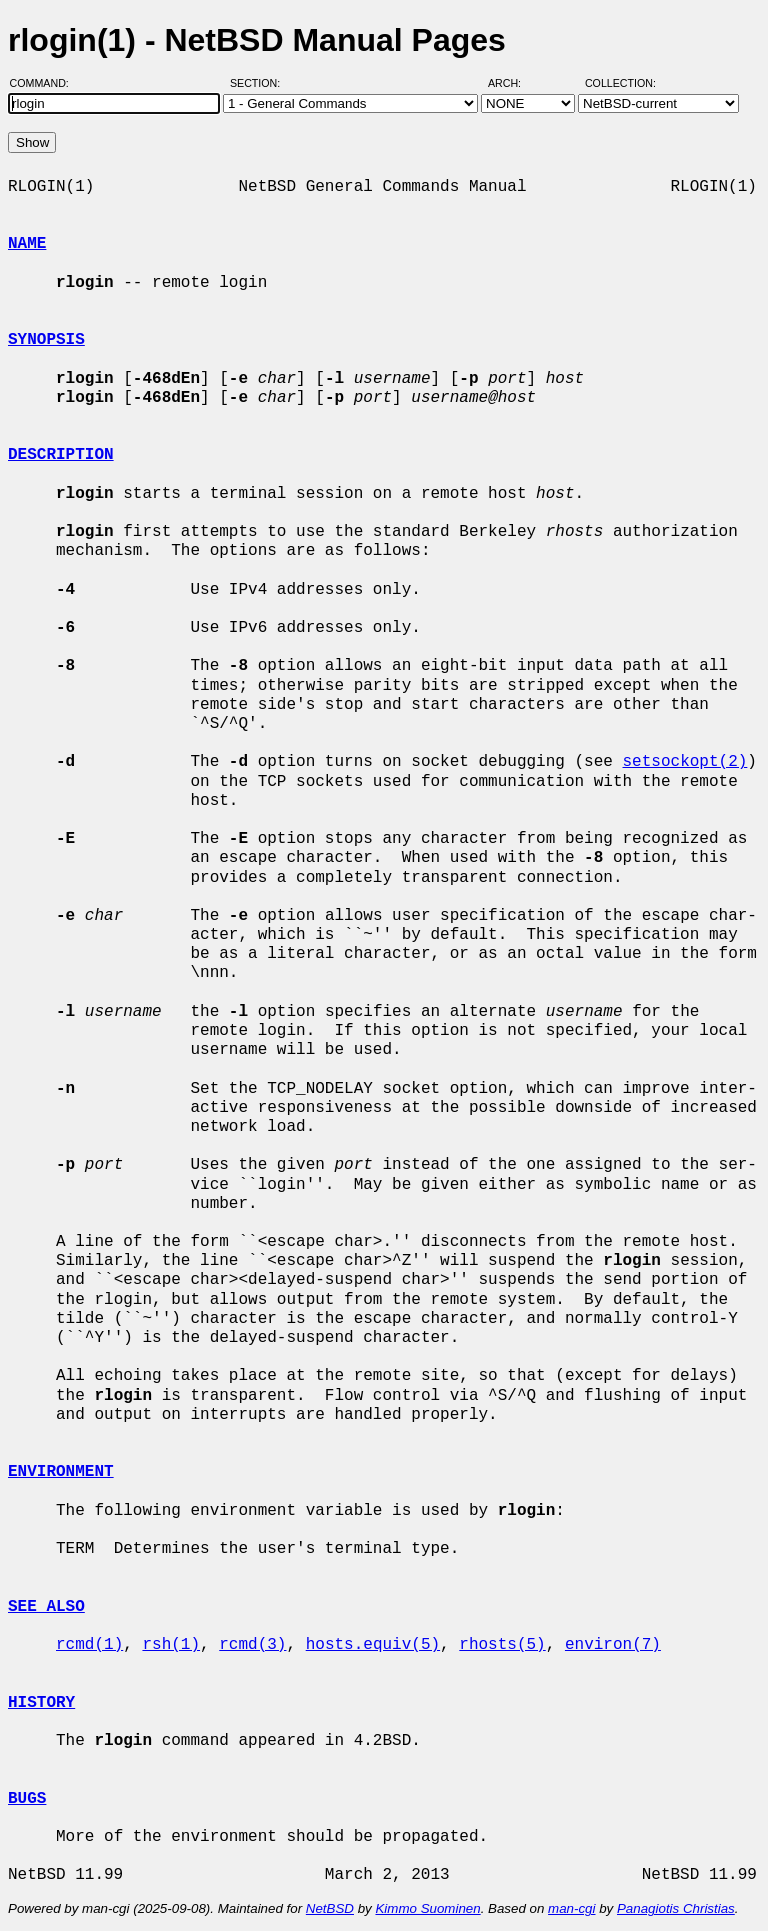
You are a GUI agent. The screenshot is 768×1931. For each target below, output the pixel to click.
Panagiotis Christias (676, 1908)
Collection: (620, 83)
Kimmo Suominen (427, 1908)
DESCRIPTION (61, 455)
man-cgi (571, 1908)
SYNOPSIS (46, 340)
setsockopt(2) (684, 762)
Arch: (513, 83)
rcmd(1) (89, 1645)
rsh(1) (171, 1645)
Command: (45, 83)
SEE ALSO (46, 1607)
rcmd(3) (252, 1645)
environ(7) (613, 1645)
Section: (259, 83)
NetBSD (330, 1908)
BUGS (27, 1799)
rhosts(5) (502, 1645)
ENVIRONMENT (61, 1472)
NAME (27, 244)
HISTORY (41, 1703)
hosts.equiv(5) (373, 1645)
